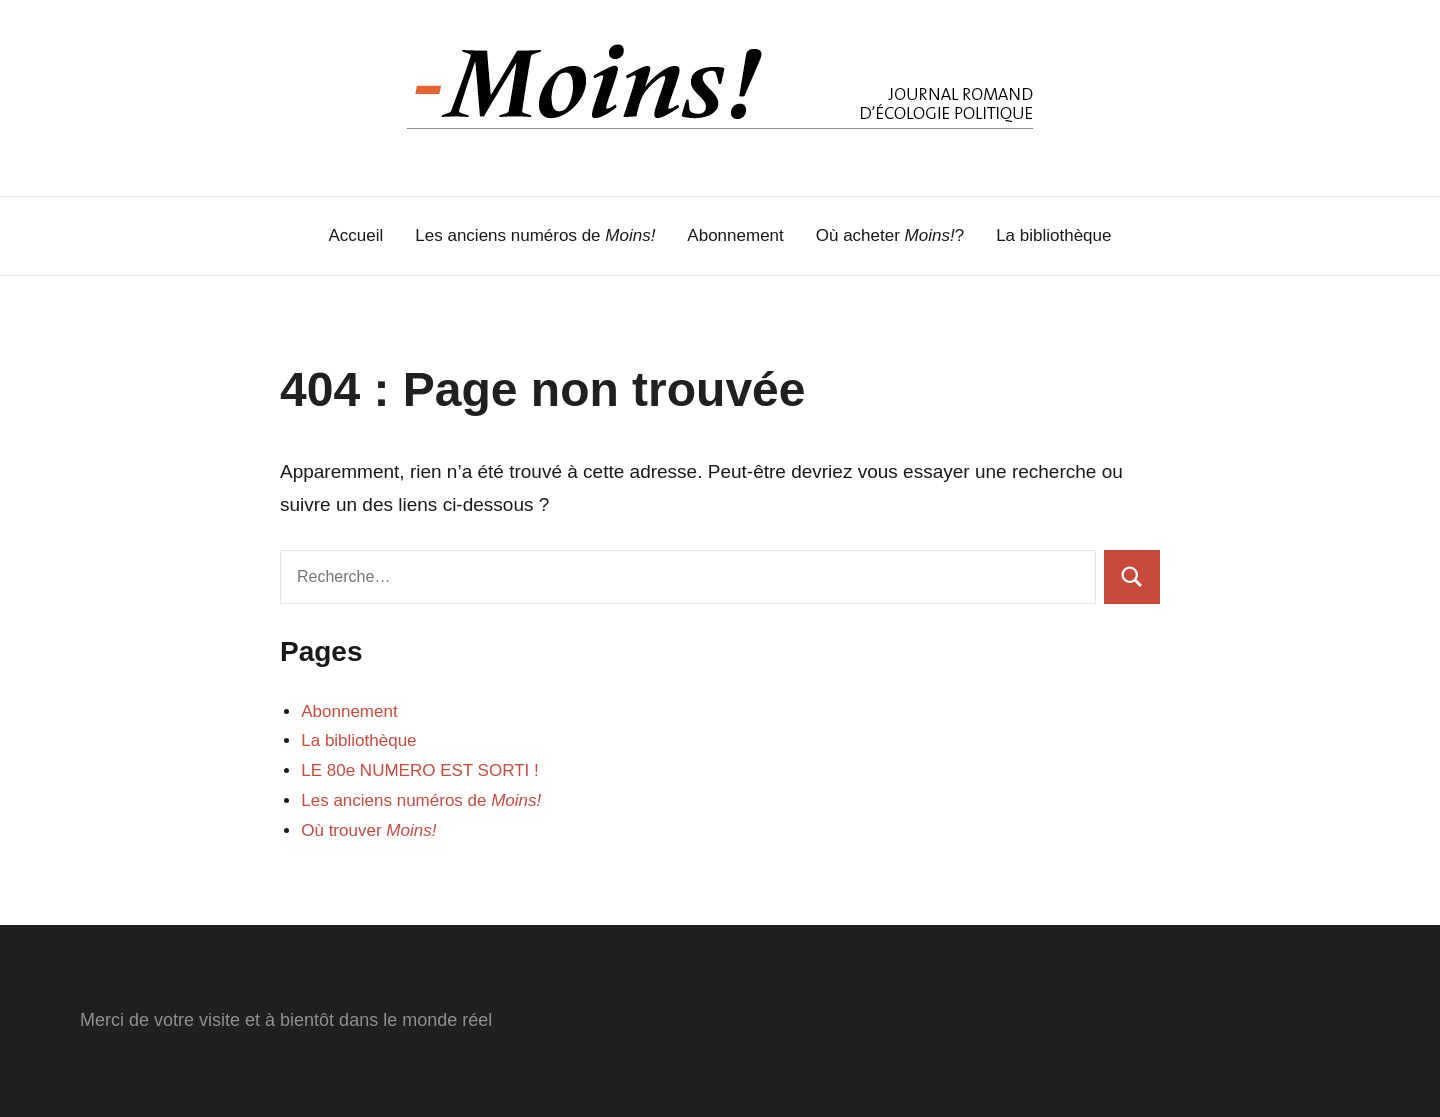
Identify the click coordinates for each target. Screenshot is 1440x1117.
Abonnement (735, 235)
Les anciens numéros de (535, 235)
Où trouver (368, 830)
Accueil (356, 235)
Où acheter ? (890, 235)
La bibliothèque (1053, 235)
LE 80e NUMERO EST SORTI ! (419, 770)
